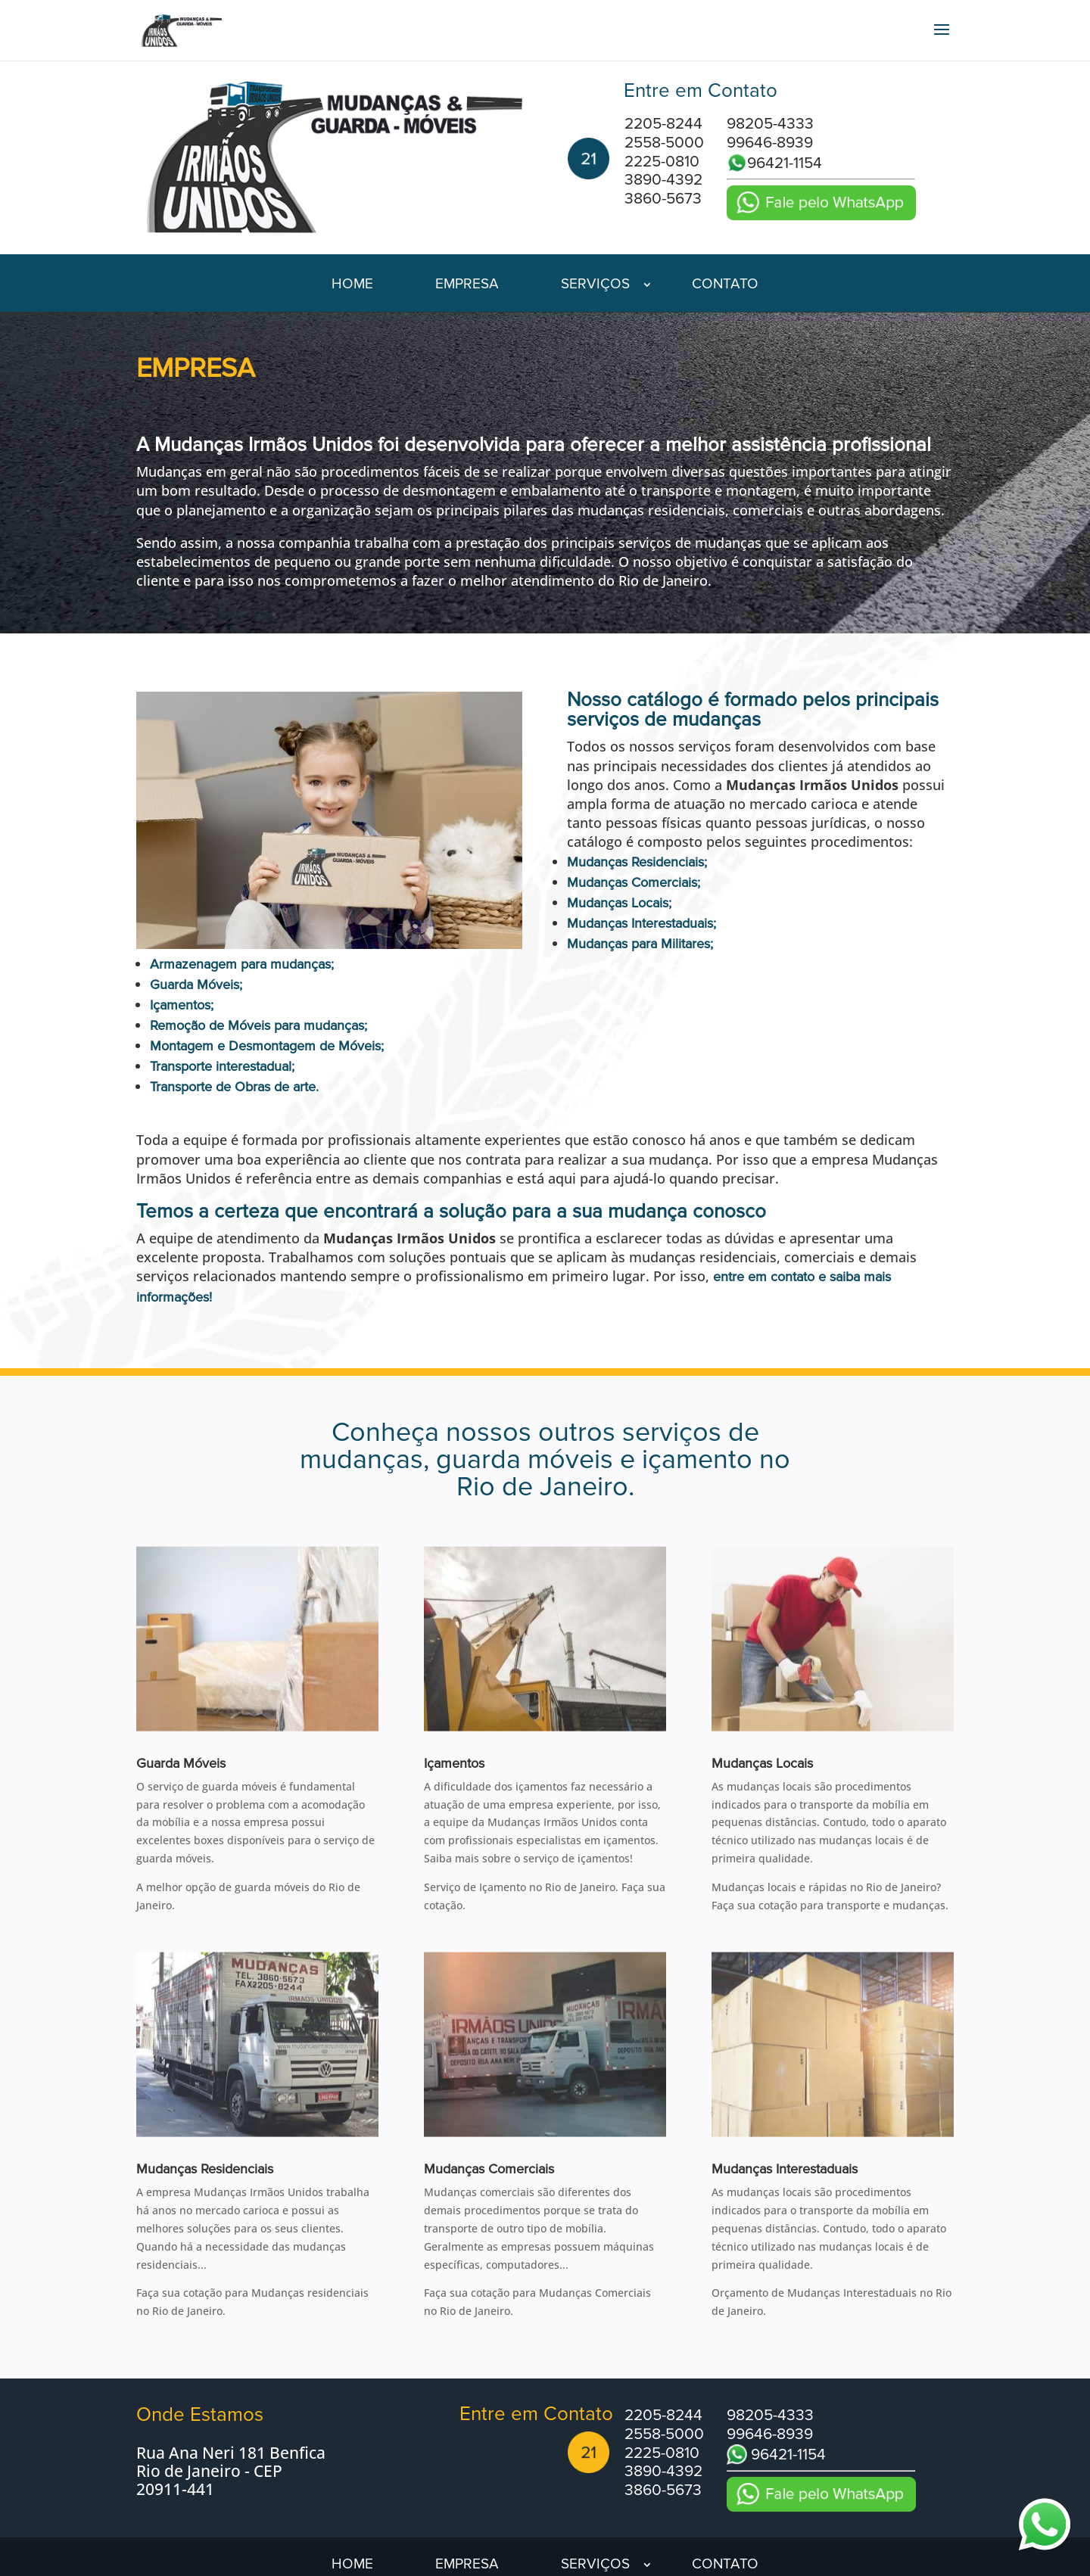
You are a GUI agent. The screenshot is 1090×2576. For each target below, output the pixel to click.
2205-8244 (663, 123)
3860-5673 (663, 198)
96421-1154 (774, 163)
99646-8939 (770, 142)
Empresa (467, 286)
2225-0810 (661, 161)
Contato (725, 286)
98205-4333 (770, 123)
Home (352, 286)
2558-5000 (664, 142)
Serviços (595, 286)
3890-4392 (663, 179)
